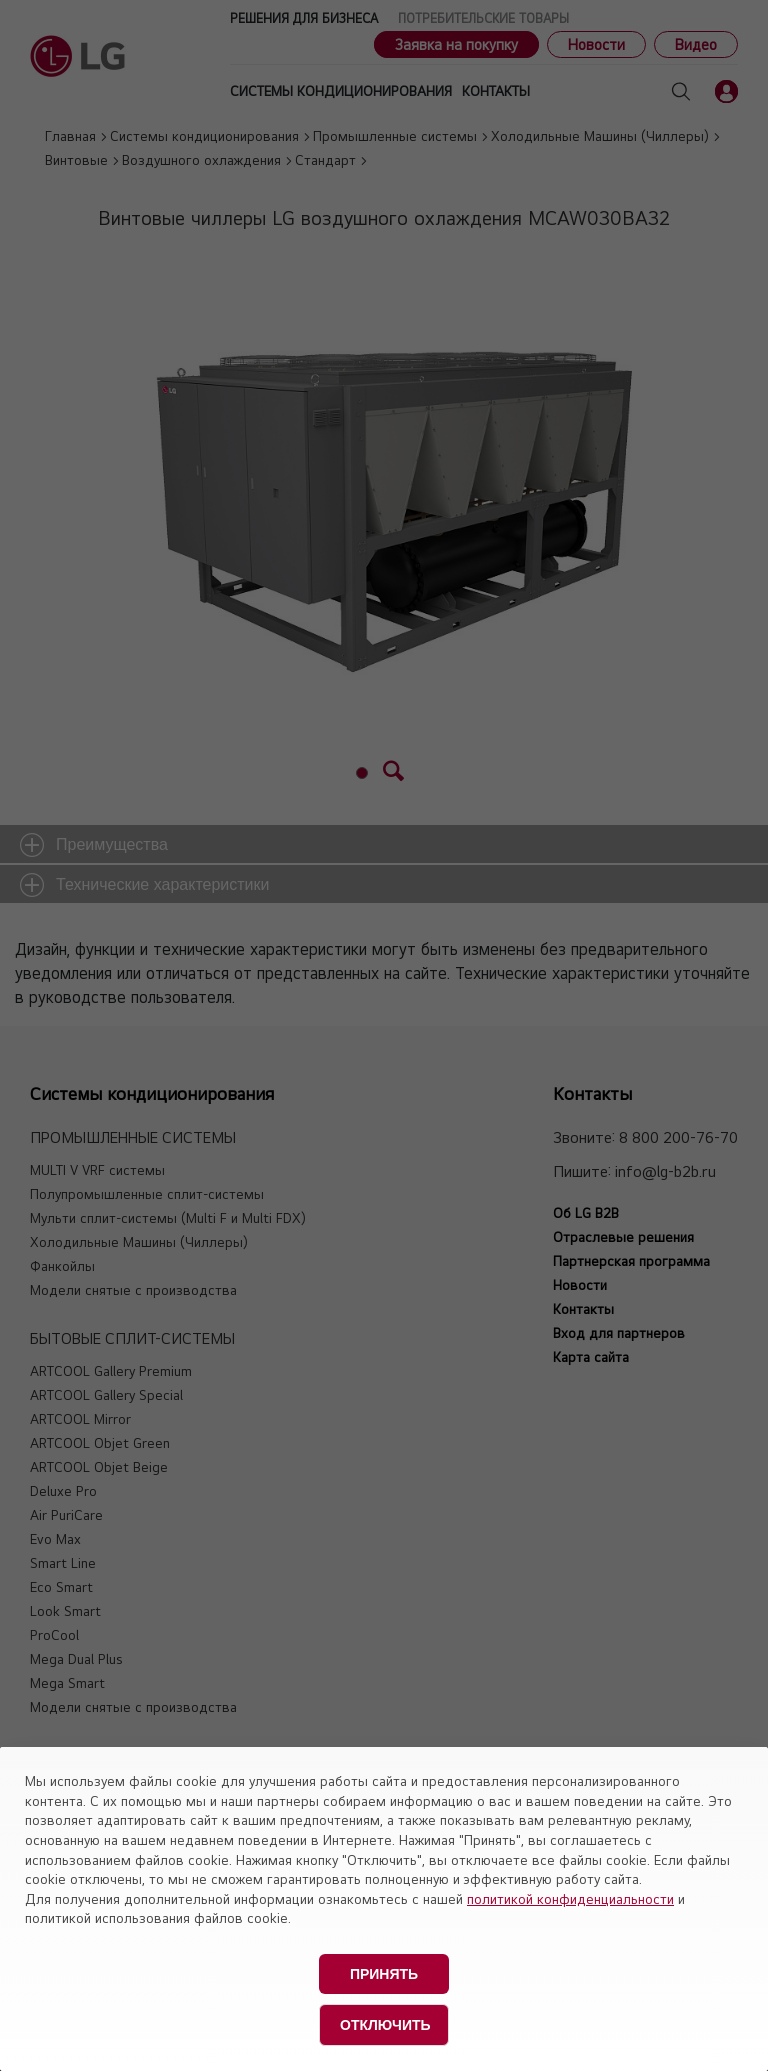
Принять (384, 1974)
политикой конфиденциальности (570, 1899)
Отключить (385, 2025)
